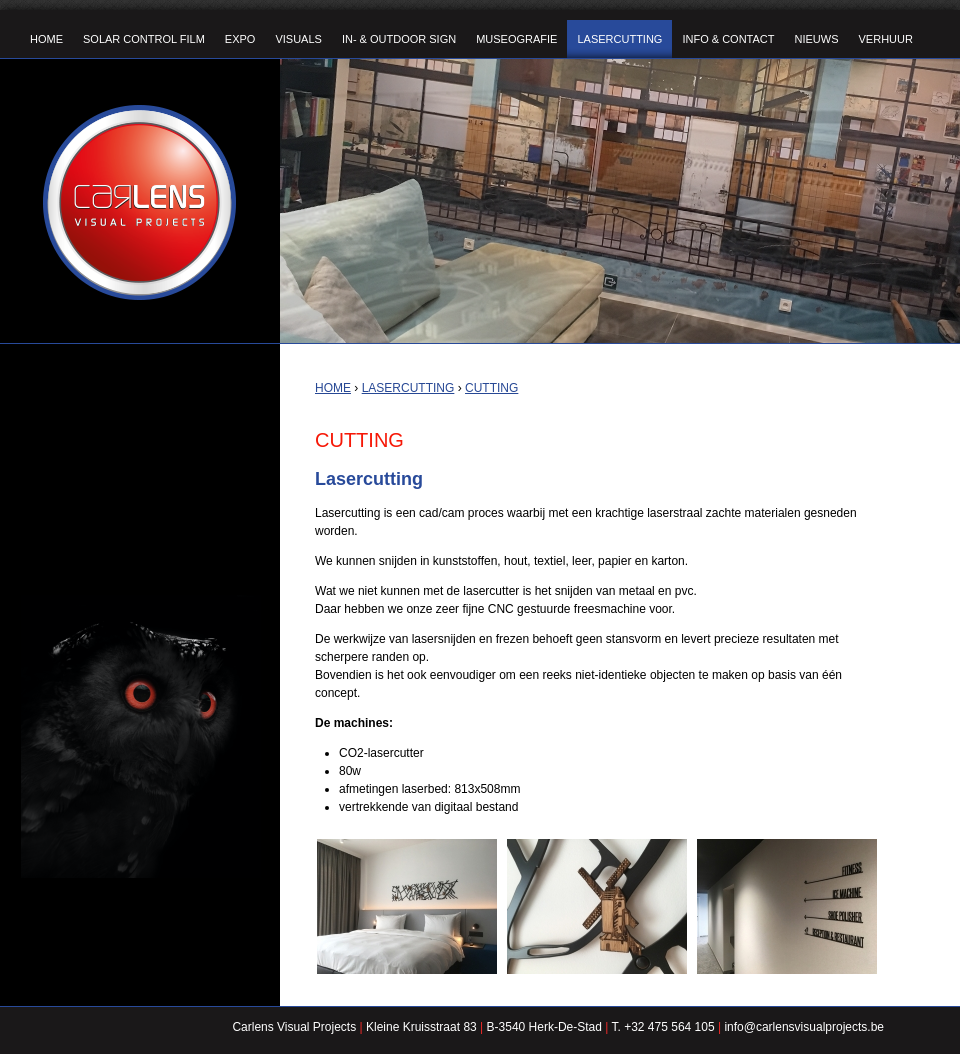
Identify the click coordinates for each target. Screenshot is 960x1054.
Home (333, 388)
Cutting (491, 388)
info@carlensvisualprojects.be (804, 1027)
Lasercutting (408, 388)
